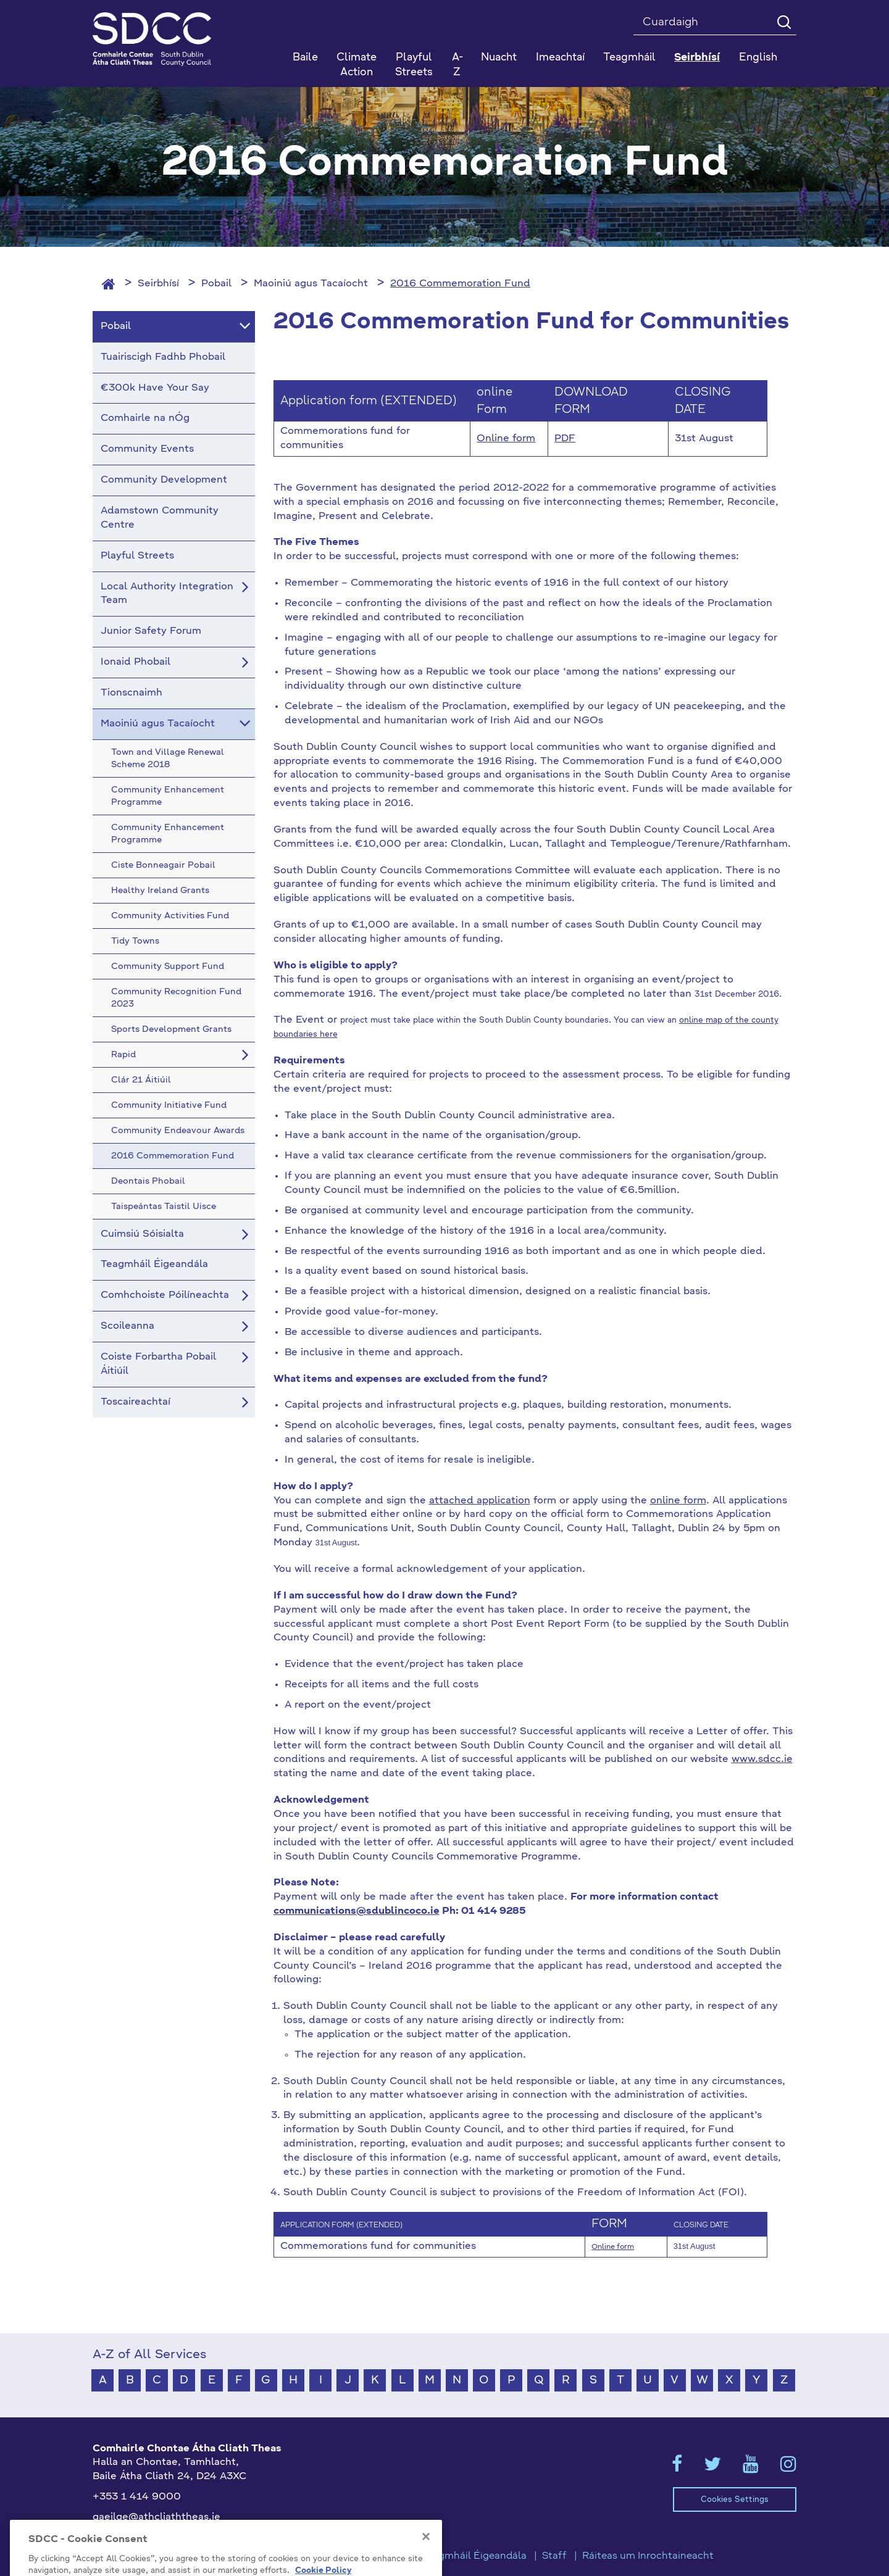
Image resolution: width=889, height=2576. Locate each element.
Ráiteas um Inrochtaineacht (648, 2556)
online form (678, 1501)
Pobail (216, 284)
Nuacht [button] (499, 57)
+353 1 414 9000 (137, 2497)
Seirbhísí (158, 284)
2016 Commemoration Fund (460, 284)
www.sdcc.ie (762, 1759)
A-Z (457, 65)
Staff (554, 2556)
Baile (305, 57)
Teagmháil (629, 57)
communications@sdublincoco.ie (356, 1911)
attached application (479, 1501)
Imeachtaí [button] (560, 57)
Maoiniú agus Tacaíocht (311, 284)
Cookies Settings (735, 2500)
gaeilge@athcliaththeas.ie (156, 2517)
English (758, 57)
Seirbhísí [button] (697, 57)
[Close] (426, 2566)
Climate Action (356, 65)
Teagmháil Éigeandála (474, 2556)
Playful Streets (414, 65)
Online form (506, 439)
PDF (564, 439)
